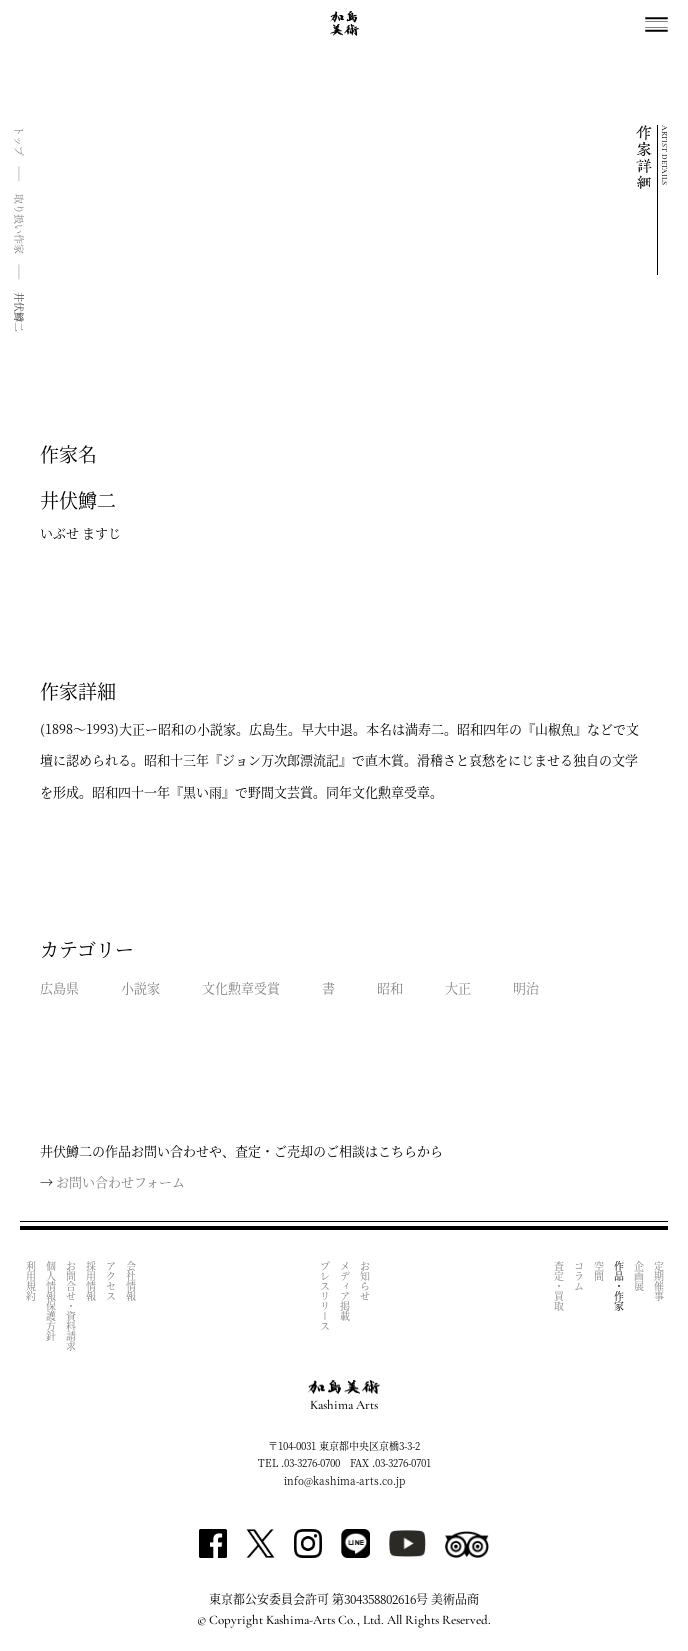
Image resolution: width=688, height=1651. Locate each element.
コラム (578, 1276)
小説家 (140, 987)
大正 (458, 987)
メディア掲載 (344, 1291)
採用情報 (90, 1281)
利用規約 (30, 1281)
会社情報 (130, 1281)
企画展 (638, 1276)
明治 (526, 987)
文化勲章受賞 (241, 987)
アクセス (110, 1281)
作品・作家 (618, 1286)
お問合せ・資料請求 (70, 1306)
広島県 (59, 987)
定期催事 (658, 1281)
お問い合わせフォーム (120, 1181)
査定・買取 (558, 1286)
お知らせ (364, 1281)
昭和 (390, 987)
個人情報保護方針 (50, 1301)
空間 (598, 1271)
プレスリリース (324, 1296)
